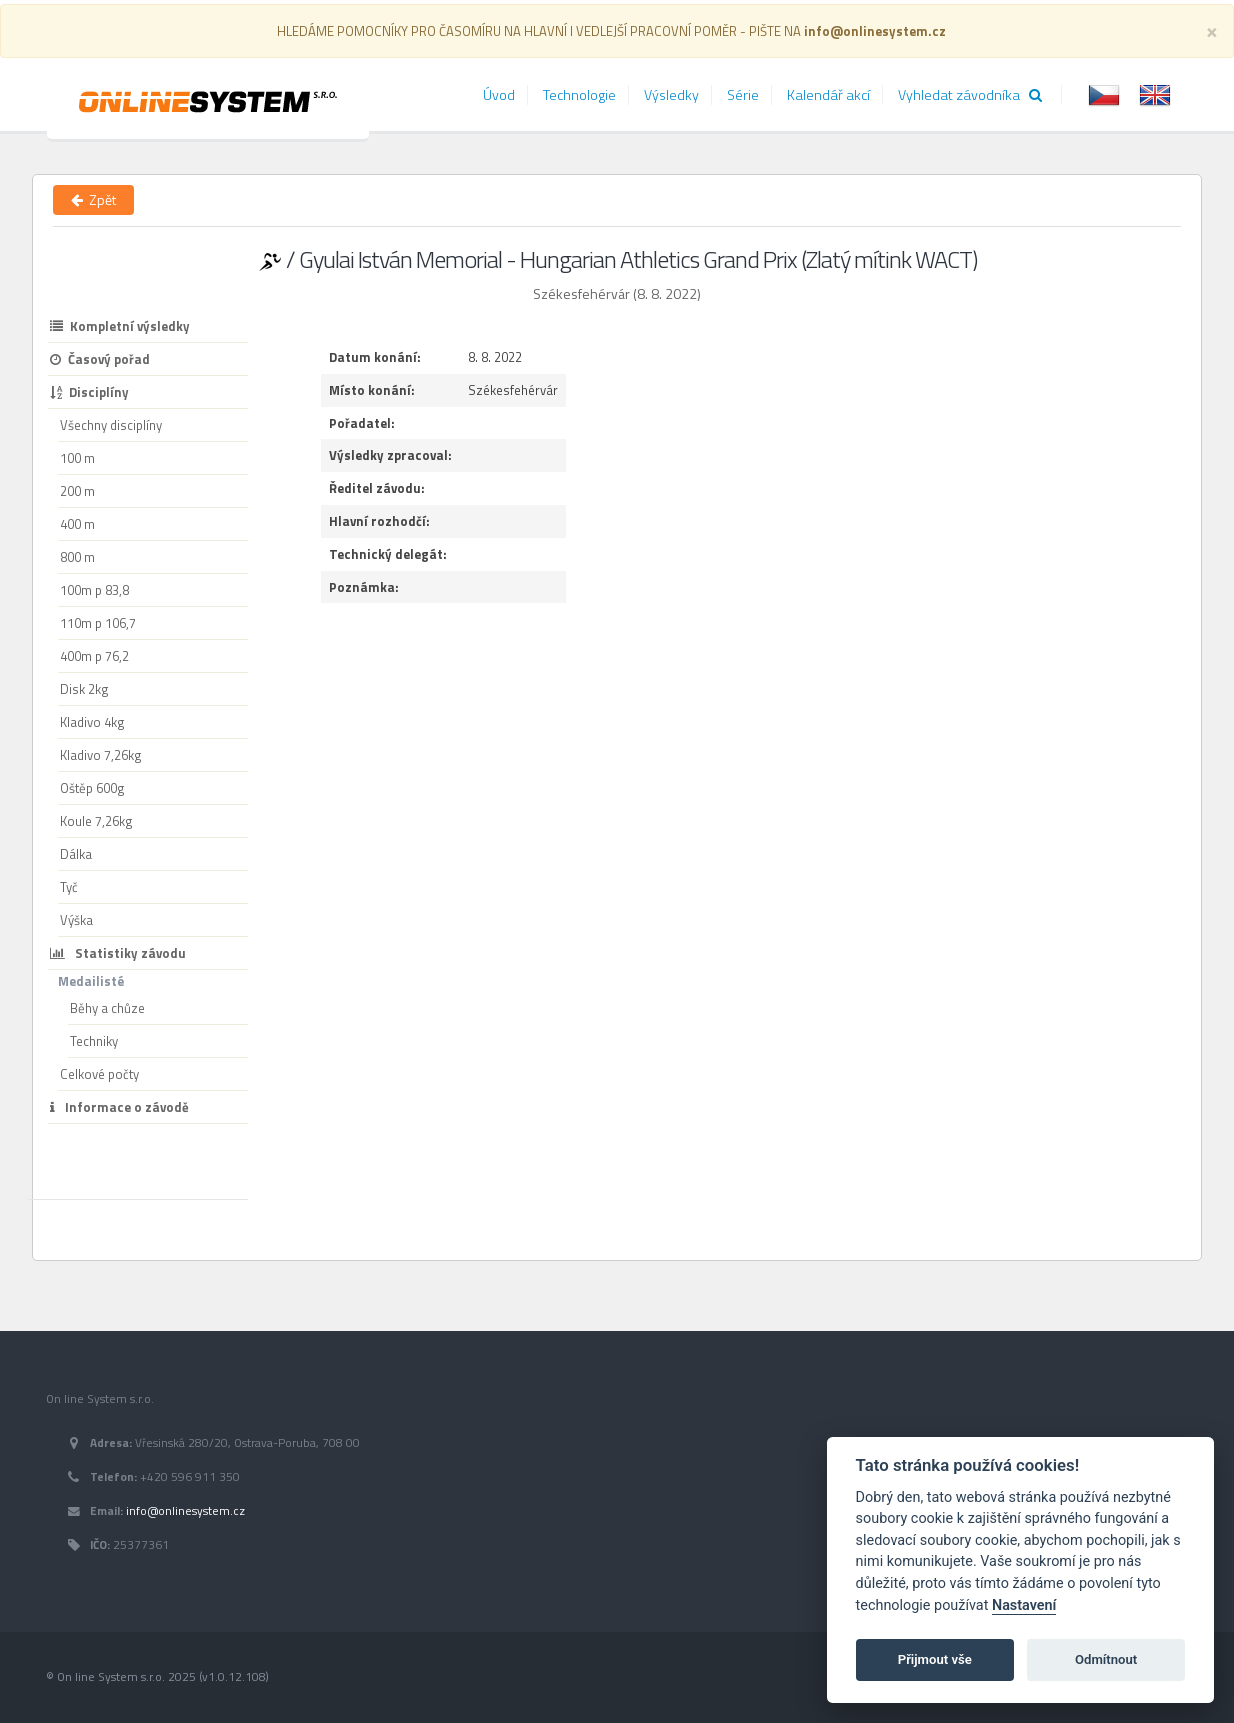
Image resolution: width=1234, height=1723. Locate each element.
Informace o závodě (119, 1107)
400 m (77, 524)
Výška (76, 920)
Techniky (94, 1041)
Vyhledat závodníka (970, 95)
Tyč (69, 887)
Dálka (76, 854)
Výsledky (671, 95)
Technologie (579, 95)
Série (743, 95)
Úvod (499, 95)
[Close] (1212, 30)
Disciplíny (89, 392)
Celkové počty (99, 1074)
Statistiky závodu (118, 953)
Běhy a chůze (107, 1008)
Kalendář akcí (828, 95)
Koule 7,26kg (96, 821)
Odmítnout (1106, 1659)
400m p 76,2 (94, 656)
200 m (77, 491)
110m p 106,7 (98, 623)
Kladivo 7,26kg (101, 755)
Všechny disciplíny (111, 425)
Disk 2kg (84, 689)
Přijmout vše (935, 1659)
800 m (77, 557)
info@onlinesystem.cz (185, 1511)
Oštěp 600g (92, 788)
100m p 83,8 (94, 590)
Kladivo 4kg (92, 722)
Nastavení (1024, 1605)
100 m (77, 458)
